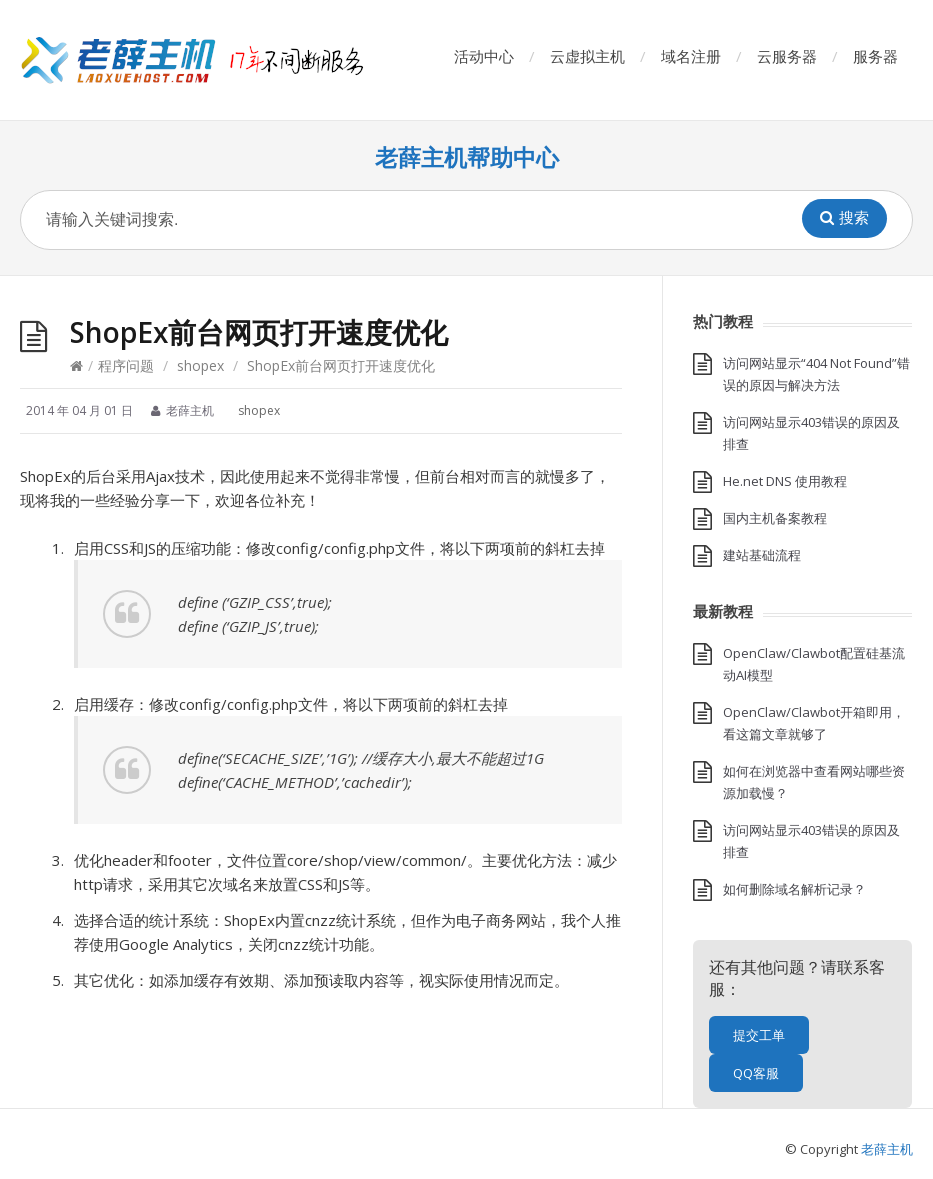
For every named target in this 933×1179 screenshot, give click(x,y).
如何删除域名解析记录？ (794, 889)
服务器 (875, 56)
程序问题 (126, 365)
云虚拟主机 (587, 56)
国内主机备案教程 (775, 518)
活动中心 (484, 56)
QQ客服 (756, 1073)
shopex (200, 365)
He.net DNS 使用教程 (785, 481)
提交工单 (759, 1035)
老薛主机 (887, 1149)
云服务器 (787, 56)
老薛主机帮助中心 (467, 157)
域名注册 (691, 56)
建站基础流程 (762, 555)
